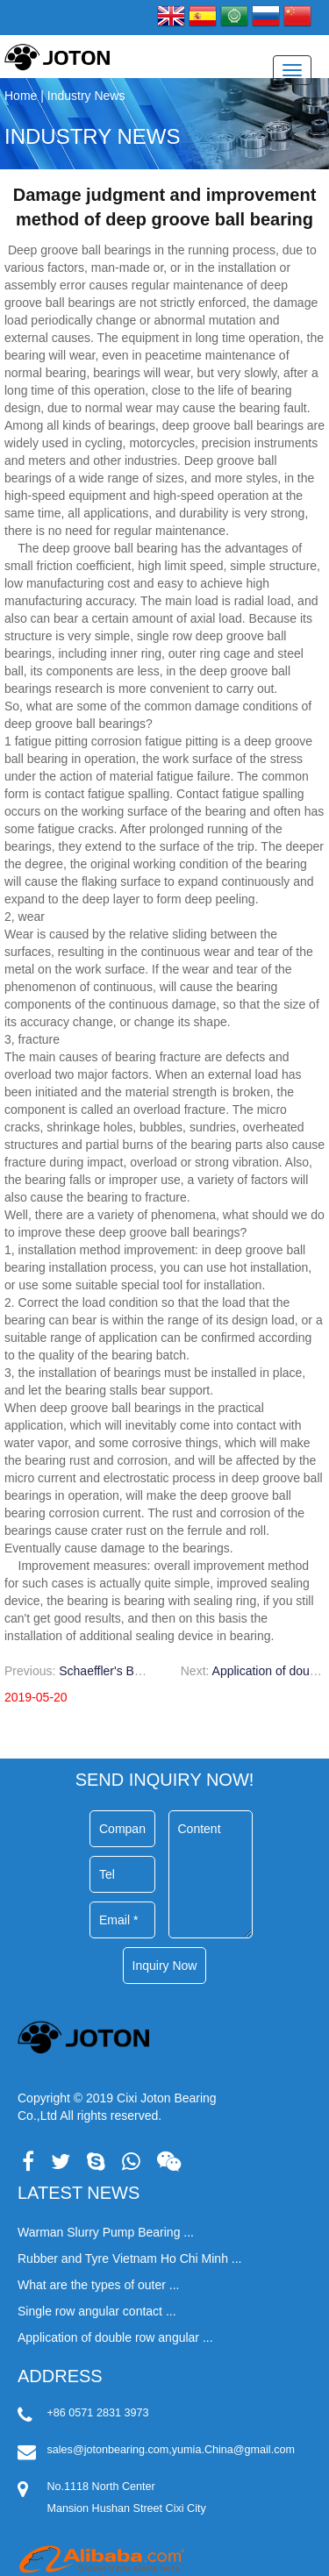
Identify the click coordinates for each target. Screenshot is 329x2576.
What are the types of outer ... (98, 2285)
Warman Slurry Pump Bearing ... (106, 2232)
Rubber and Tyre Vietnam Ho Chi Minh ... (130, 2258)
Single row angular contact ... (97, 2311)
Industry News (92, 136)
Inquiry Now (164, 1966)
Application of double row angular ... (115, 2337)
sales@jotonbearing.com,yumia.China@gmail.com (171, 2450)
